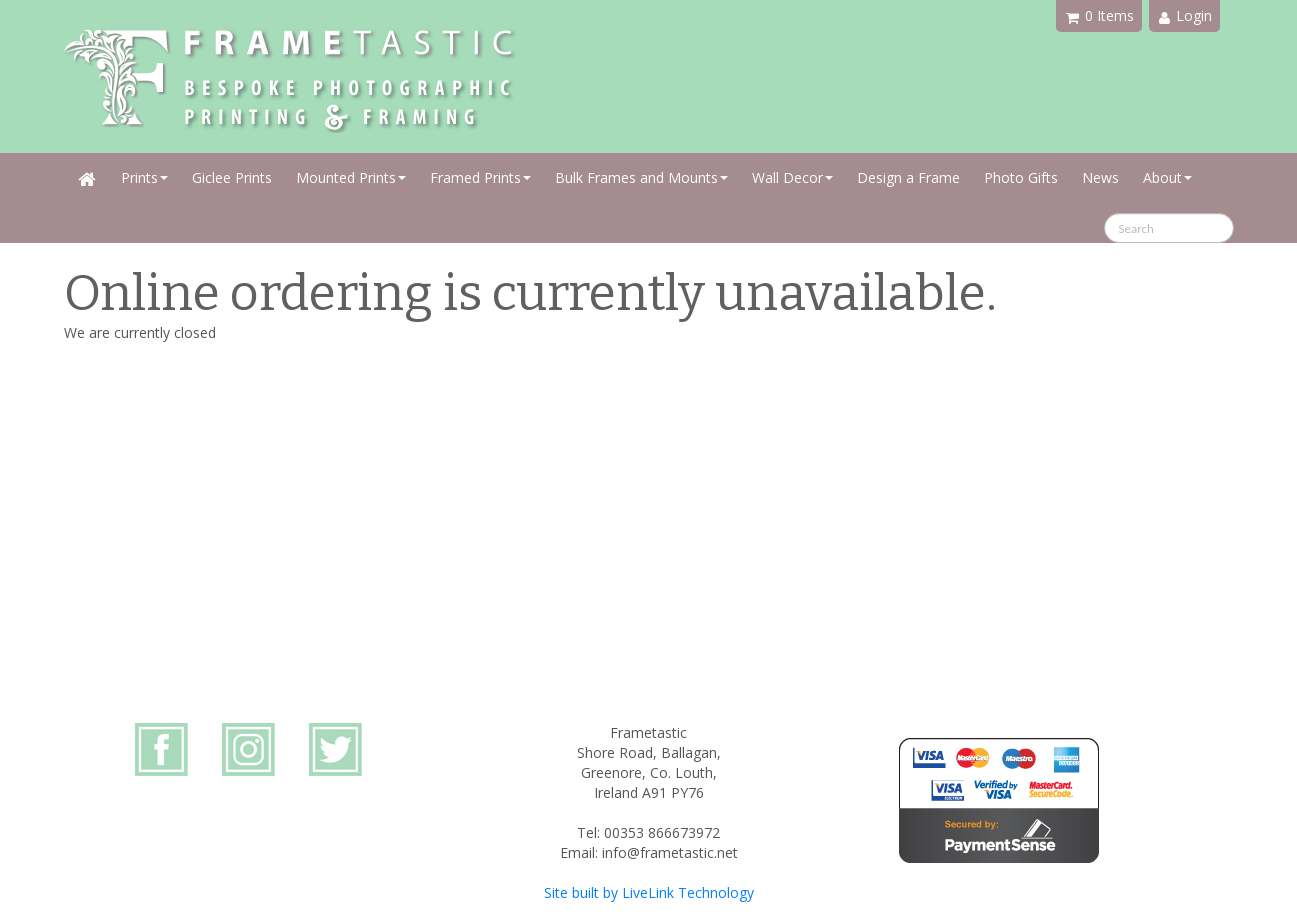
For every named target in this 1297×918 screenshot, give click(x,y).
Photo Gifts (1021, 177)
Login (1185, 15)
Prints (144, 177)
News (1100, 177)
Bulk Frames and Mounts (641, 177)
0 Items (1100, 15)
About (1167, 177)
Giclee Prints (232, 177)
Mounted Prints (351, 177)
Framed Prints (480, 177)
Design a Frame (908, 177)
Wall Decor (792, 177)
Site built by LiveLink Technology (649, 892)
